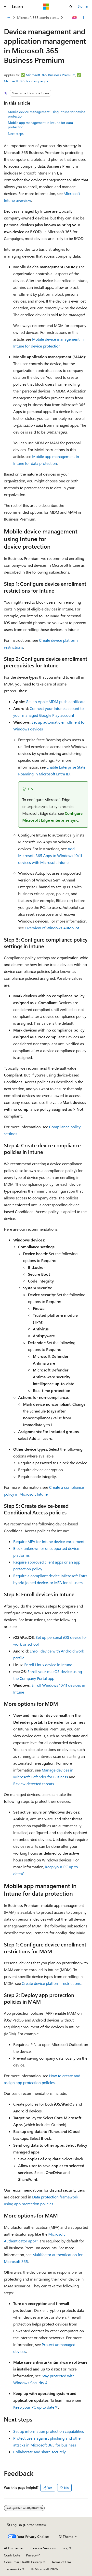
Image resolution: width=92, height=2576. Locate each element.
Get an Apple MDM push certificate (55, 701)
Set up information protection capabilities (48, 2431)
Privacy (31, 2555)
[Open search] (71, 6)
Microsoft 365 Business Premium (50, 75)
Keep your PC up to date (33, 2407)
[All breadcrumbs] (8, 18)
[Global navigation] (5, 6)
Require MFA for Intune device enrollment (48, 1541)
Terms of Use (61, 2562)
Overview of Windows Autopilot (52, 927)
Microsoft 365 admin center (38, 17)
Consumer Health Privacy (23, 2562)
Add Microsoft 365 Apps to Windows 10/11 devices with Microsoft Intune (50, 855)
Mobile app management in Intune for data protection (40, 124)
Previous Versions (42, 2548)
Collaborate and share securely (39, 2451)
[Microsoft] (46, 6)
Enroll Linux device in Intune (48, 1664)
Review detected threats (33, 1783)
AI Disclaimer (14, 2548)
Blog (65, 2548)
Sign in (83, 6)
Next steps (16, 133)
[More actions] (83, 18)
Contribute (12, 2555)
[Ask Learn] (74, 18)
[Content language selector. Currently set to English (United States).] (26, 2525)
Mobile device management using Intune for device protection (46, 114)
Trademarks (12, 2569)
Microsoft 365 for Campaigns (26, 81)
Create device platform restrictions (51, 1983)
